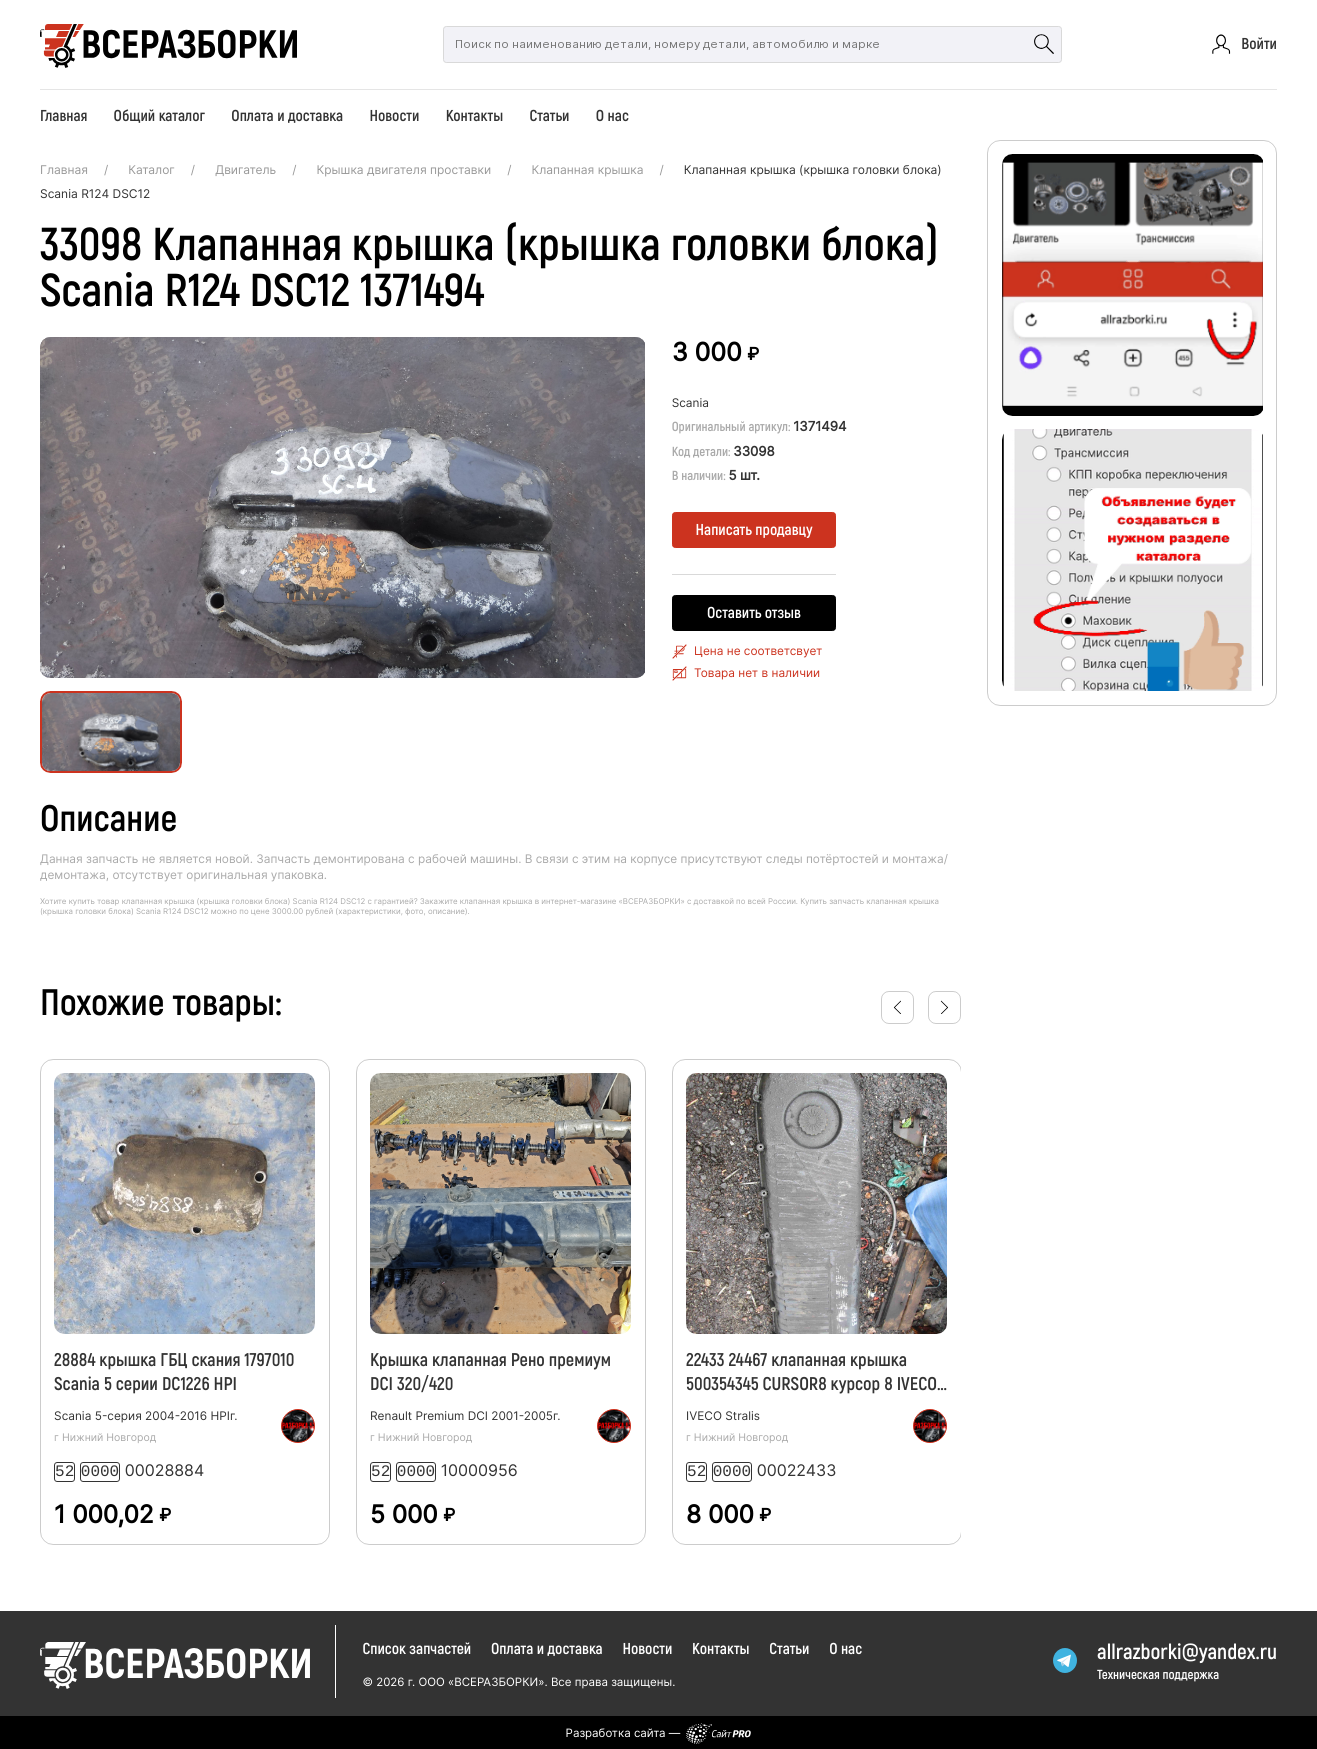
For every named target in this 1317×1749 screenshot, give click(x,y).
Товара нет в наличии (757, 673)
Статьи (549, 115)
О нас (612, 115)
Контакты (475, 115)
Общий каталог (159, 115)
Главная (63, 115)
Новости (394, 115)
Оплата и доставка (287, 115)
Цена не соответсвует (758, 651)
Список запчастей (416, 1646)
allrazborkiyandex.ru (1187, 1649)
